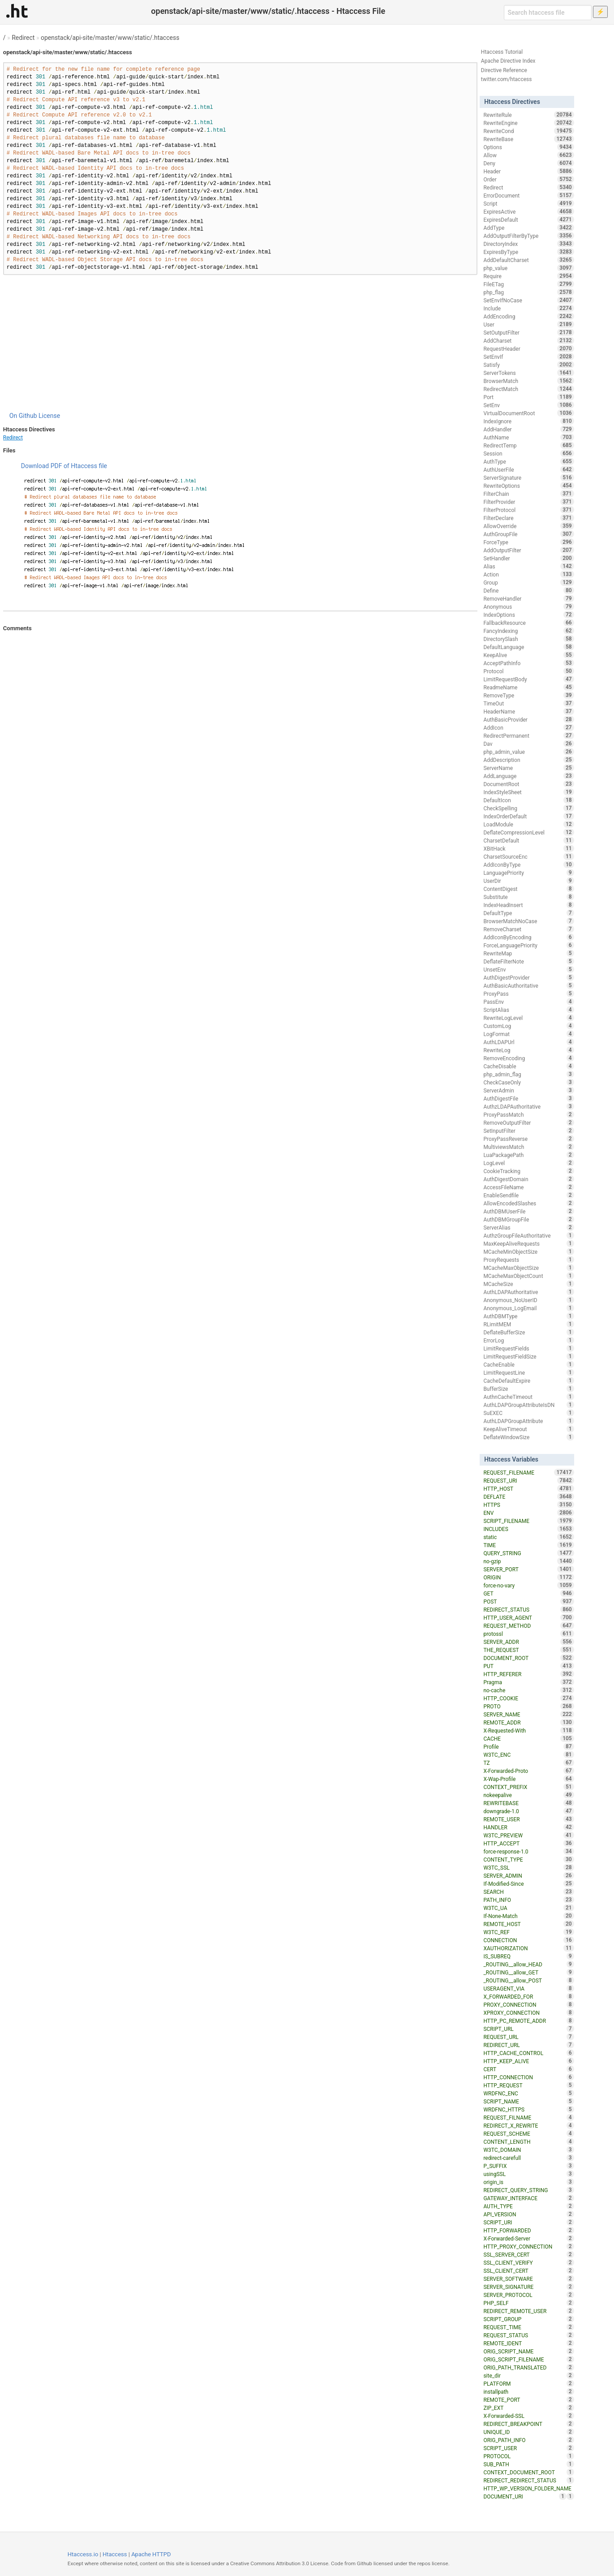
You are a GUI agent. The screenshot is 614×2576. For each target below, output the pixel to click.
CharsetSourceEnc (528, 856)
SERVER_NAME (528, 1714)
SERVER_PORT (528, 1569)
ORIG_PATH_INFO (528, 2439)
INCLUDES (528, 1528)
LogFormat (528, 1033)
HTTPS (528, 1504)
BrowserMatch (528, 380)
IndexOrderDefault (528, 816)
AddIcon (528, 727)
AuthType (528, 461)
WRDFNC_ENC (528, 2093)
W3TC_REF (528, 1931)
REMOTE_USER (528, 1819)
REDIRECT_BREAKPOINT (528, 2423)
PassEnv (528, 1001)
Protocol (528, 671)
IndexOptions (528, 614)
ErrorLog (528, 1340)
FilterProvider (528, 501)
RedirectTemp (528, 445)
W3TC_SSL (528, 1867)
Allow (528, 155)
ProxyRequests (528, 1259)
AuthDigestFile (528, 1098)
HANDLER (528, 1827)
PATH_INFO (528, 1899)
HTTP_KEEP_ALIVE (528, 2060)
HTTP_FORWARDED (528, 2230)
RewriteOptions (528, 485)
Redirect (23, 37)
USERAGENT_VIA (528, 1988)
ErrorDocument (528, 195)
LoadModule (528, 824)
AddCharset (528, 340)
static (528, 1536)
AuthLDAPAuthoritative (528, 1291)
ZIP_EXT (528, 2407)
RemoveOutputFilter (528, 1122)
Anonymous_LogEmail (528, 1308)
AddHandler (528, 429)
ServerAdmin (528, 1090)
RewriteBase (528, 138)
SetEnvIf (528, 356)
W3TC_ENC (528, 1754)
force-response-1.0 (528, 1851)
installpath (528, 2391)
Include (528, 308)
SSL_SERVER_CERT (528, 2254)
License (49, 415)
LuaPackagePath (528, 1154)
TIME (528, 1544)
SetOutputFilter (528, 332)
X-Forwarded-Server (528, 2238)
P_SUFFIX (528, 2165)
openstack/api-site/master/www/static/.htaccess (110, 37)
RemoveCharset (528, 929)
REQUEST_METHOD (528, 1625)
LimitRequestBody (528, 679)
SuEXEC (528, 1412)
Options (528, 147)
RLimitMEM (528, 1324)
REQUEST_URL (528, 2036)
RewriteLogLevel (528, 1017)
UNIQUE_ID (528, 2431)
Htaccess (115, 2554)
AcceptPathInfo (528, 663)
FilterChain (528, 493)
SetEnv (528, 405)
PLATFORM (528, 2383)
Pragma (528, 1682)
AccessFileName (528, 1187)
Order (528, 179)
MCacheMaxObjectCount (528, 1275)
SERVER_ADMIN (528, 1875)
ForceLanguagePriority (528, 945)
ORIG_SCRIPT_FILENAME (528, 2359)
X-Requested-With (528, 1730)
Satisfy (528, 364)
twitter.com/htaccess (506, 79)
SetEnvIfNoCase (528, 300)
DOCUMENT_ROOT (528, 1657)
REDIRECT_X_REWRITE (528, 2125)
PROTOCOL (528, 2456)
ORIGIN (528, 1577)
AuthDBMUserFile (528, 1211)
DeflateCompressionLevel (528, 832)
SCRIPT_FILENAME (528, 1520)
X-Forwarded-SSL (528, 2415)
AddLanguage (528, 775)
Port (528, 396)
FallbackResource (528, 622)
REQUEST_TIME (528, 2327)
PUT (528, 1665)
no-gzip (528, 1561)
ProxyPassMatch (528, 1114)
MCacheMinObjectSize (528, 1251)
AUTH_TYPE (528, 2206)
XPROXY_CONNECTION (528, 2012)
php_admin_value (528, 751)
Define (528, 590)
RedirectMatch (528, 388)
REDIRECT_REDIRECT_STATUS (528, 2480)
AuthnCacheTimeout (528, 1396)
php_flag (528, 292)
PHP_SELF (528, 2302)
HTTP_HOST (528, 1488)
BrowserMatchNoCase (528, 921)
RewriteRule (528, 114)
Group (528, 582)
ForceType (528, 542)
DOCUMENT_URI (524, 2496)
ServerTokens (528, 372)
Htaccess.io (83, 2554)
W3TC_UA (528, 1907)
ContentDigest (528, 888)
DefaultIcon (528, 800)
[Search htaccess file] (548, 12)
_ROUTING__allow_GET (528, 1972)
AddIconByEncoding (528, 937)
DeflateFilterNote (528, 961)
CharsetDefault (528, 840)
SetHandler (528, 558)
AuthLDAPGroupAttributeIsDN (528, 1404)
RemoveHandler (528, 598)
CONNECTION (528, 1940)
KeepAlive (528, 654)
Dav (528, 743)
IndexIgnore (528, 421)
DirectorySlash (528, 638)
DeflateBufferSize (528, 1332)
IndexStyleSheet (528, 792)
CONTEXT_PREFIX (528, 1786)
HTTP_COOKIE (528, 1698)
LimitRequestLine (528, 1372)
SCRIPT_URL (528, 2028)
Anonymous (528, 606)
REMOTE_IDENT (528, 2343)
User (528, 324)
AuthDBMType (528, 1316)
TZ (528, 1762)
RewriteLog (528, 1050)
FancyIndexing (528, 630)
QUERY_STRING (528, 1553)
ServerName (528, 767)
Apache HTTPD (151, 2554)
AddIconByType (528, 864)
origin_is (528, 2181)
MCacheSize (528, 1283)
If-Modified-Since (528, 1883)
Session (528, 453)
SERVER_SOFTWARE (528, 2278)
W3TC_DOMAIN (528, 2149)
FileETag (528, 284)
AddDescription (528, 759)
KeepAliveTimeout (528, 1428)
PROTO (528, 1706)
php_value (528, 267)
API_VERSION (528, 2214)
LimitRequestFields (528, 1348)
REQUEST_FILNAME (528, 2117)
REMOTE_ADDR (528, 1722)
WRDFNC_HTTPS (528, 2109)
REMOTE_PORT (528, 2399)
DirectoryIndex (528, 243)
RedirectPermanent (528, 735)
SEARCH (528, 1891)
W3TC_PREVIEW (528, 1835)
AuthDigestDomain (528, 1179)
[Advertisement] (240, 343)
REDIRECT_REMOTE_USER (528, 2310)
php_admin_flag (528, 1074)
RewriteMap (528, 953)
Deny (528, 163)
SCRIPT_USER (528, 2447)
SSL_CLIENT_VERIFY (528, 2262)
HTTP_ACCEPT (528, 1843)
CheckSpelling (528, 808)
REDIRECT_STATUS (528, 1609)
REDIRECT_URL (528, 2044)
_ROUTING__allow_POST (528, 1980)
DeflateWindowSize (528, 1437)
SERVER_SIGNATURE (528, 2286)
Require (528, 276)
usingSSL (528, 2173)
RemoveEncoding (528, 1058)
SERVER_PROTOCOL (528, 2294)
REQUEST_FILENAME (528, 1472)
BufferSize (528, 1388)
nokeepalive (528, 1794)
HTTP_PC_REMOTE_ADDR (528, 2020)
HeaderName (528, 711)
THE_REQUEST (528, 1649)
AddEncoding (528, 316)
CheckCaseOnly (528, 1082)
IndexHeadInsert (528, 904)
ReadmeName (528, 687)
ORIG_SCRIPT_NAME (528, 2351)
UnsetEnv (528, 969)
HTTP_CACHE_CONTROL (528, 2052)
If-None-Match (528, 1915)
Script (528, 203)
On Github (23, 415)
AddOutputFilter (528, 550)
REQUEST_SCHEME (528, 2133)
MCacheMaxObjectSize (528, 1267)
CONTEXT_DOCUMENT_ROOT (528, 2472)
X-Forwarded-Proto (528, 1770)
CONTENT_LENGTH (528, 2141)
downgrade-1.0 (528, 1811)
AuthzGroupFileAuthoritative (528, 1235)
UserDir (528, 880)
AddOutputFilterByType (528, 235)
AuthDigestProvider (528, 977)
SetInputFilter (528, 1130)
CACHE (528, 1738)
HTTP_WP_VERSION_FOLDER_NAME (528, 2489)
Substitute (528, 896)
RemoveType (528, 695)
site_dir (528, 2375)
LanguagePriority (528, 872)
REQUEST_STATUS (528, 2335)
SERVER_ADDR (528, 1641)
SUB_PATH (528, 2464)
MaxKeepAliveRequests (528, 1243)
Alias (528, 566)
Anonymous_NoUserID (528, 1299)
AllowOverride (528, 525)
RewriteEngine (528, 122)
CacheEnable (528, 1364)
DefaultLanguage (528, 646)
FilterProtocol (528, 509)
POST (528, 1601)
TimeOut (528, 703)
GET (528, 1593)
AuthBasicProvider (528, 719)
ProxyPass (528, 993)
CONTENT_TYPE (528, 1859)
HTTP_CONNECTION (528, 2077)
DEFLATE (528, 1496)
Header (528, 171)
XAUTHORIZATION (528, 1948)
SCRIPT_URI (528, 2222)
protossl (528, 1633)
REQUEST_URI (528, 1480)
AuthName (528, 437)
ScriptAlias (528, 1009)
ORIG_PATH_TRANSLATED (528, 2367)
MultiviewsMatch (528, 1146)
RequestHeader (528, 348)
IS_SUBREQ (528, 1956)
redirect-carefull (528, 2157)
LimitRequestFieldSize (528, 1356)
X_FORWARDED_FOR (528, 1996)
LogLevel (528, 1162)
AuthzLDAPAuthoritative (528, 1106)
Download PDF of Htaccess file (64, 465)
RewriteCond (528, 130)
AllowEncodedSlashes (528, 1203)
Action (528, 574)
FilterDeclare (528, 517)
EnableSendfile (528, 1195)
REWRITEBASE (528, 1802)
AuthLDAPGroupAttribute (528, 1420)
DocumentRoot (528, 783)
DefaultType (528, 912)
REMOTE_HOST (528, 1923)
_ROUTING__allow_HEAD (528, 1964)
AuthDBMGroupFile (528, 1219)
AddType (528, 227)
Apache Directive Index (508, 61)
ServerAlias (528, 1227)
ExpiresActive (528, 211)
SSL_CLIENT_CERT (528, 2270)
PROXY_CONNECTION (528, 2004)
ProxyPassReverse (528, 1138)
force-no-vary (528, 1585)
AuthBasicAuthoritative (528, 985)
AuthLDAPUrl (528, 1041)
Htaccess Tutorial (502, 52)
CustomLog (528, 1025)
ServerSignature (528, 477)
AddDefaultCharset (528, 259)
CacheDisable (528, 1066)
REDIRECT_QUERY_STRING (528, 2189)
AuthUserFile (528, 469)
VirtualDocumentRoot (528, 413)
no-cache (528, 1690)
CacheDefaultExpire (528, 1380)
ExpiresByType (528, 251)
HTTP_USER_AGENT (528, 1617)
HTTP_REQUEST (528, 2085)
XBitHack (528, 848)
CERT (528, 2069)
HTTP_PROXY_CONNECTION (528, 2246)
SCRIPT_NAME (528, 2101)
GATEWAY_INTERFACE (528, 2198)
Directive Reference (504, 70)
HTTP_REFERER (528, 1673)
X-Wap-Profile (528, 1778)
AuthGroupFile (528, 534)
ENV (528, 1512)
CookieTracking (528, 1170)
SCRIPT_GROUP (528, 2318)
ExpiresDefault (528, 219)
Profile (528, 1746)
